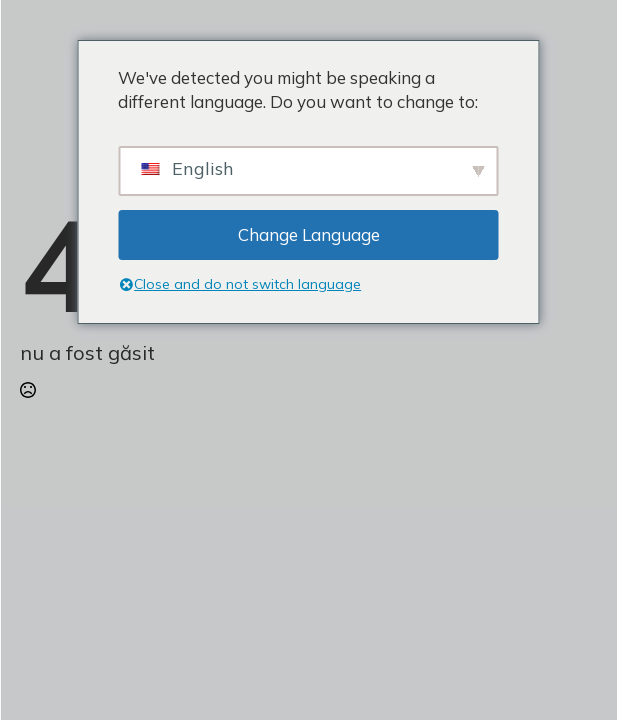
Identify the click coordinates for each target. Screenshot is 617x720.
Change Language (309, 234)
